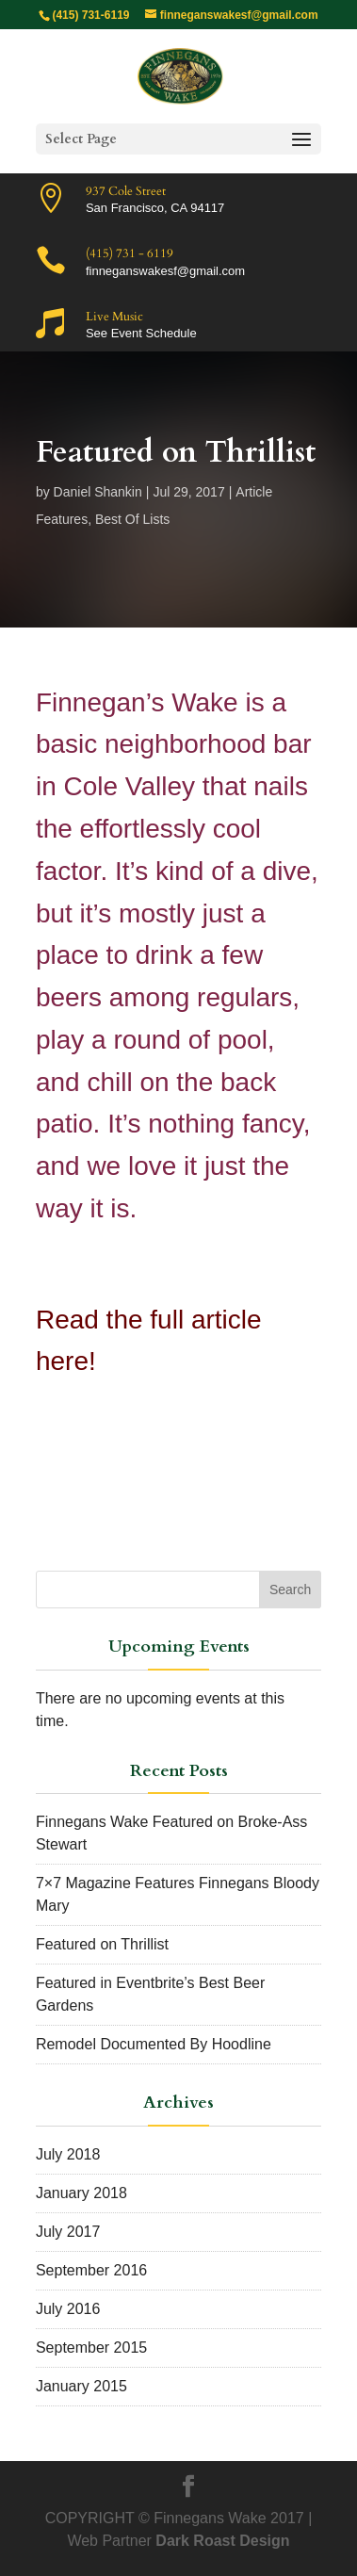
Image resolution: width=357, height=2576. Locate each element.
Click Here (100, 1435)
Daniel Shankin (98, 491)
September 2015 (91, 2348)
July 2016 (68, 2309)
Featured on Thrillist (102, 1944)
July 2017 (68, 2232)
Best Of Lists (132, 519)
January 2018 (81, 2193)
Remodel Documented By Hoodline (153, 2044)
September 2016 (91, 2270)
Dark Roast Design (222, 2541)
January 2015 (81, 2386)
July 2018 (68, 2154)
